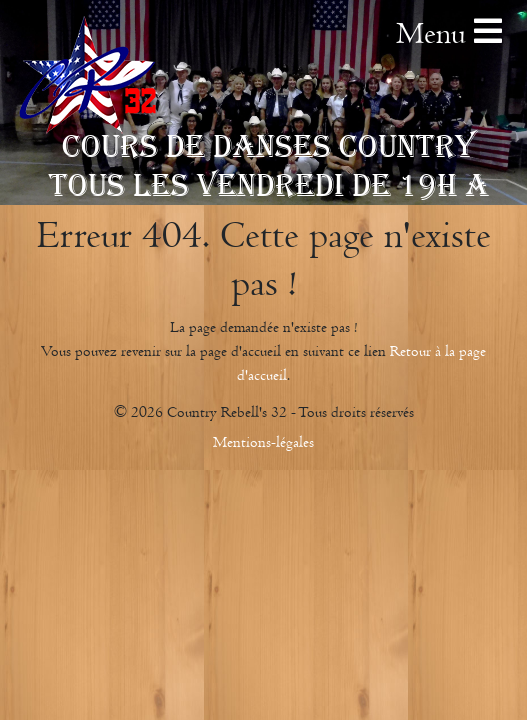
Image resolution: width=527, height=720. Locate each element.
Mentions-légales (263, 442)
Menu (449, 33)
